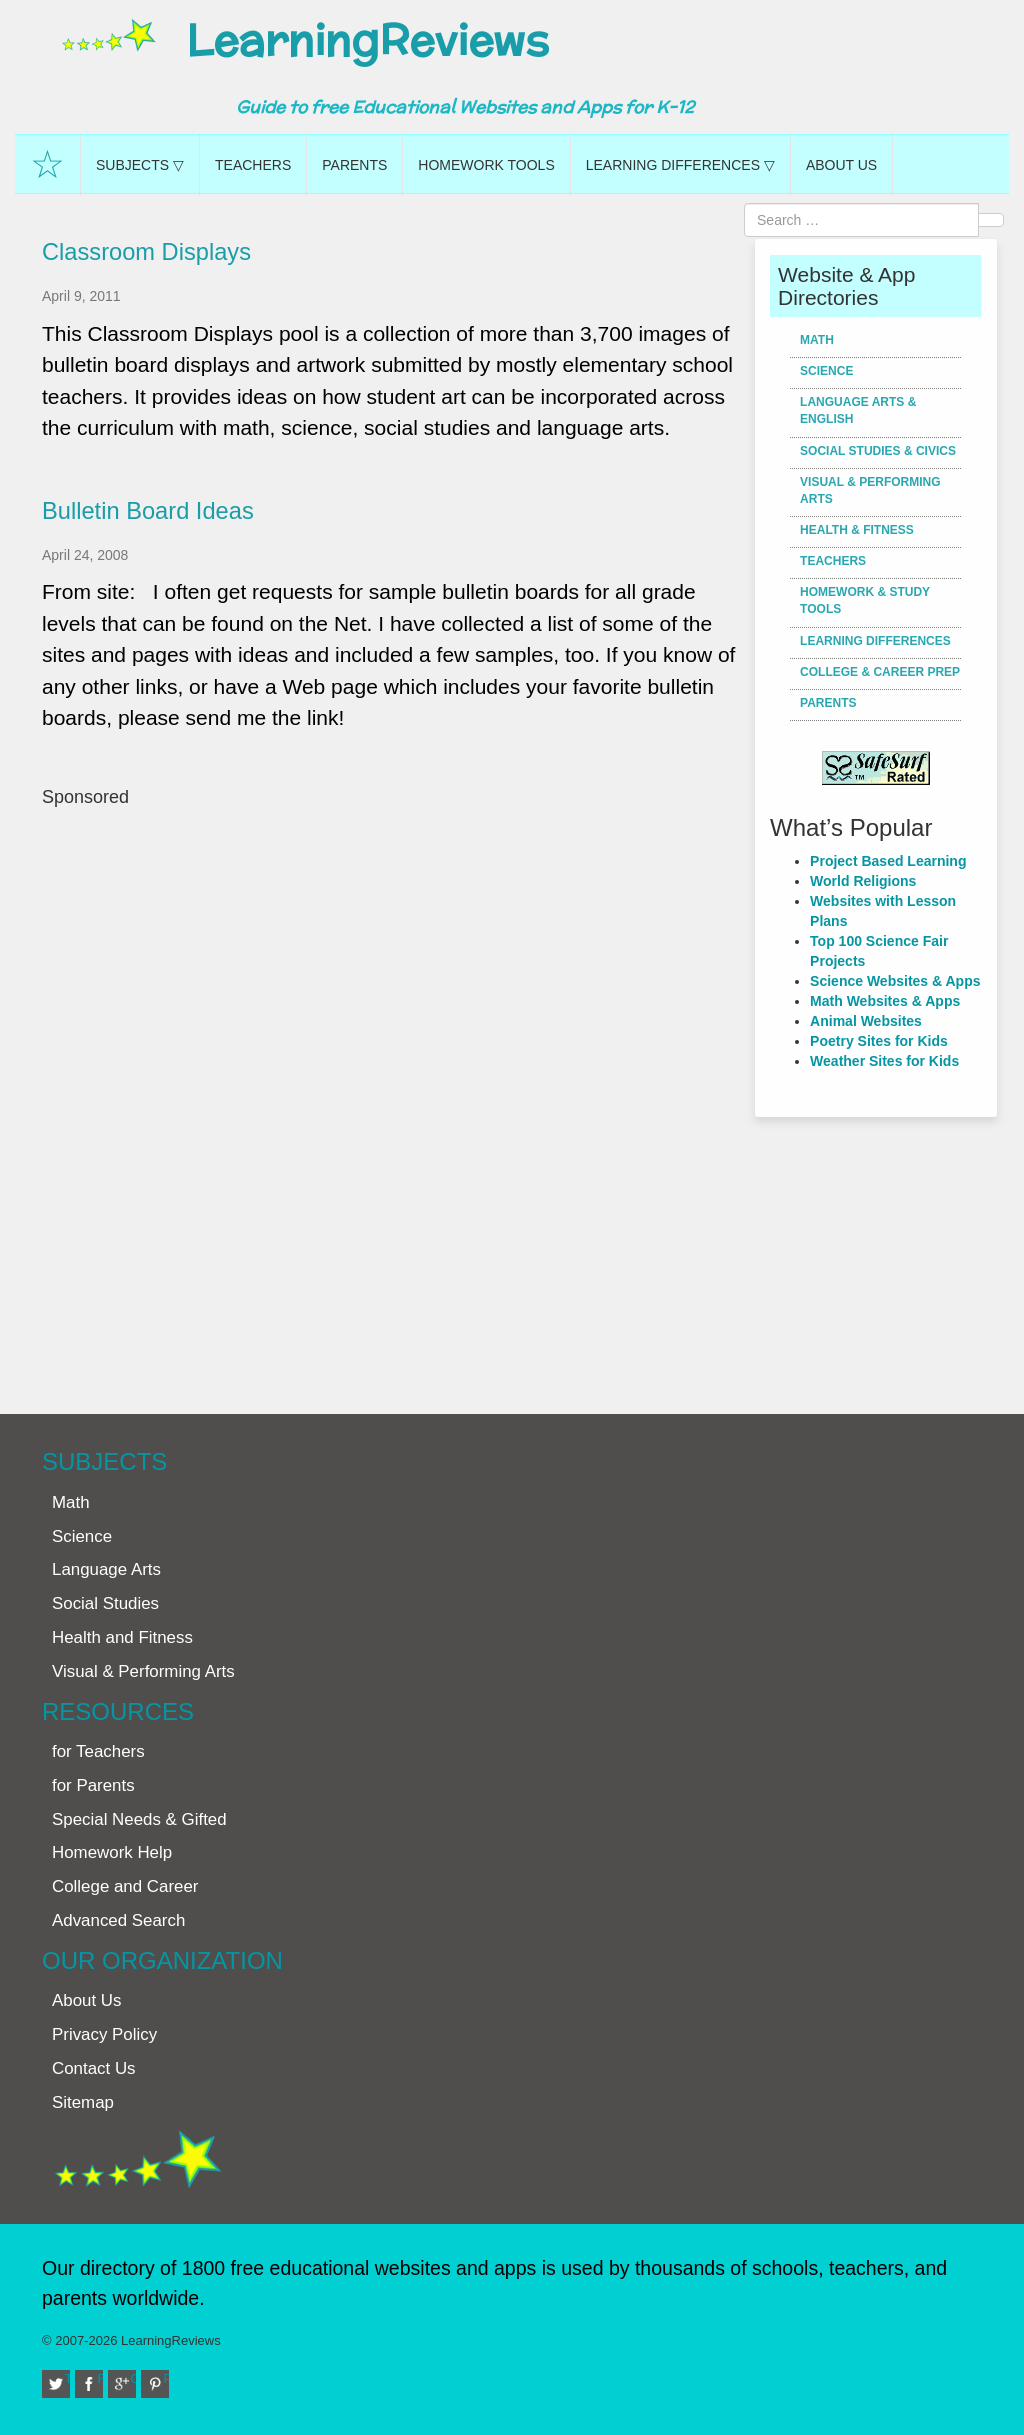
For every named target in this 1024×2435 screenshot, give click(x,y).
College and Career (125, 1886)
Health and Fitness (122, 1637)
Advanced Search (118, 1920)
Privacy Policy (104, 2034)
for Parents (93, 1785)
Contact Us (94, 2068)
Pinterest (167, 2378)
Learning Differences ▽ (680, 165)
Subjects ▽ (140, 165)
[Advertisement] (391, 1100)
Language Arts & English (858, 410)
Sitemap (83, 2102)
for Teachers (98, 1751)
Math (817, 340)
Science (826, 371)
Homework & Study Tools (865, 600)
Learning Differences (875, 641)
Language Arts (106, 1569)
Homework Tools (486, 165)
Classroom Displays (146, 252)
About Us (841, 165)
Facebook (101, 2378)
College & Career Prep (880, 672)
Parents (354, 165)
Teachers (253, 165)
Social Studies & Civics (878, 451)
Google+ (134, 2378)
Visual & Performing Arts (870, 490)
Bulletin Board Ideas (148, 511)
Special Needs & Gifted (139, 1819)
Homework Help (112, 1852)
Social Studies (105, 1603)
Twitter (68, 2378)
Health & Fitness (857, 530)
